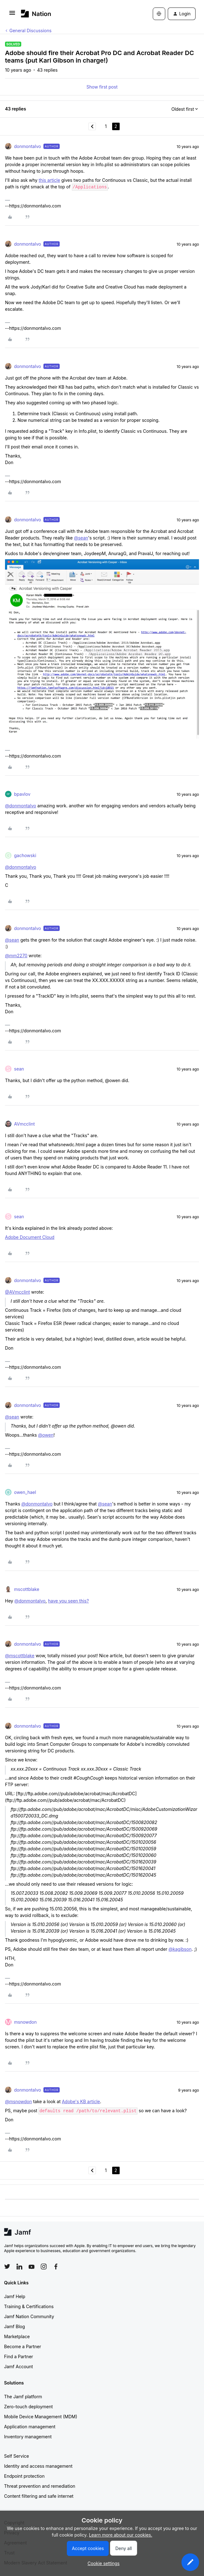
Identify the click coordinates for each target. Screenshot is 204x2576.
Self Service (16, 2456)
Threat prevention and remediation (39, 2486)
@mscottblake (19, 1655)
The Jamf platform (23, 2396)
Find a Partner (18, 2356)
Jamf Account (18, 2366)
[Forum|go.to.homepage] (36, 14)
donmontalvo (27, 146)
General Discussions (30, 30)
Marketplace (17, 2336)
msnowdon (25, 2022)
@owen (45, 1435)
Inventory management (28, 2436)
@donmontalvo (20, 805)
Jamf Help (14, 2296)
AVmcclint (24, 1124)
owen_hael (25, 1492)
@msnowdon (18, 2101)
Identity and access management (38, 2466)
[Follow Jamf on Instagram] (44, 2266)
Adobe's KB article (81, 2101)
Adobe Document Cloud (29, 1237)
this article (49, 180)
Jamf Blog (14, 2326)
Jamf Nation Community (29, 2316)
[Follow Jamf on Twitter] (7, 2266)
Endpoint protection (24, 2476)
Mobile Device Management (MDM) (40, 2416)
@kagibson (180, 1949)
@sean (81, 537)
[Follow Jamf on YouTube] (31, 2266)
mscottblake (26, 1589)
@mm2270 (16, 955)
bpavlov (22, 794)
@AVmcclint (17, 1292)
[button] (12, 15)
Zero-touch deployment (28, 2406)
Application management (29, 2426)
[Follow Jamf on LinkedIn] (19, 2266)
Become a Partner (22, 2346)
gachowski (25, 855)
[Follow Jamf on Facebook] (56, 2266)
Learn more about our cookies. (120, 2535)
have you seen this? (68, 1600)
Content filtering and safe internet (38, 2496)
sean (19, 1068)
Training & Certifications (29, 2306)
